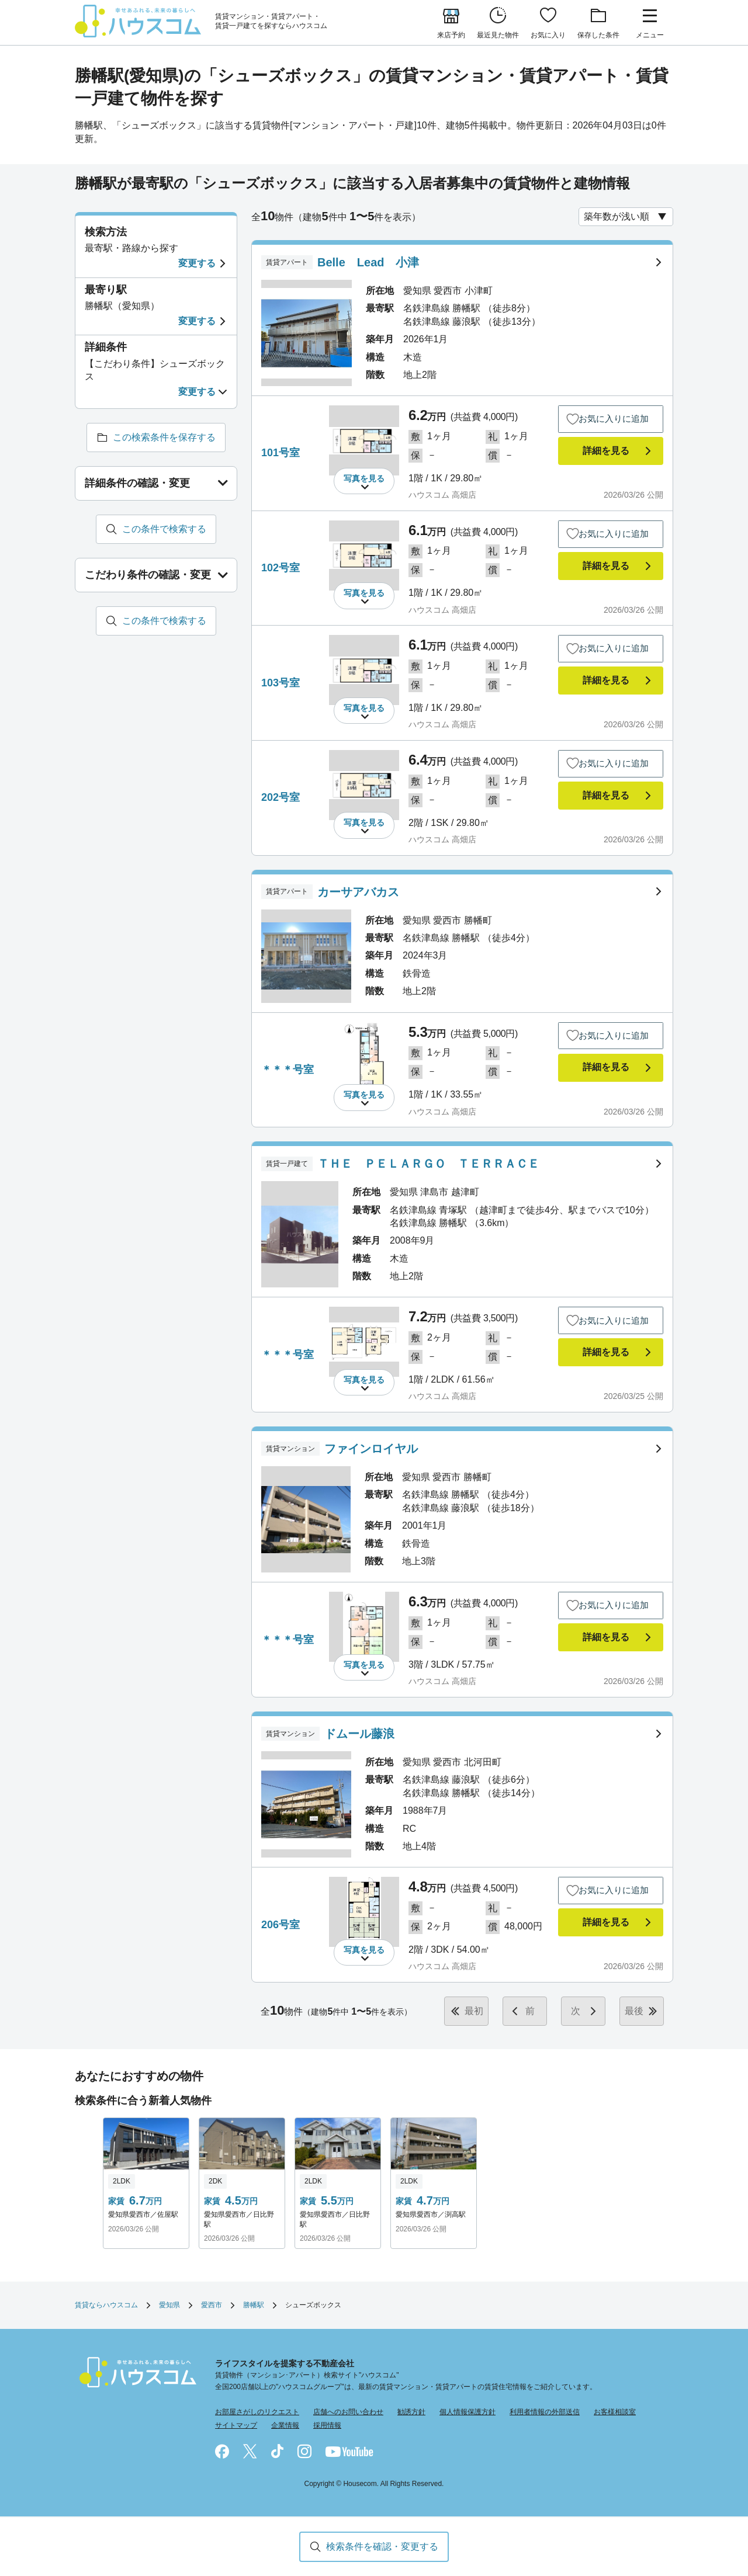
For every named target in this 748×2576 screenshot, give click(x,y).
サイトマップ (236, 2425)
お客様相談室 (615, 2412)
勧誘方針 (411, 2412)
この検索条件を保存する (164, 437)
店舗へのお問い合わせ (348, 2412)
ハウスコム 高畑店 (442, 494)
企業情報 (285, 2425)
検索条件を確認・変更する (382, 2546)
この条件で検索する (164, 529)
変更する (197, 263)
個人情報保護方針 (467, 2412)
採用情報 (327, 2425)
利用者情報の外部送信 (545, 2412)
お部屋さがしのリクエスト (257, 2412)
